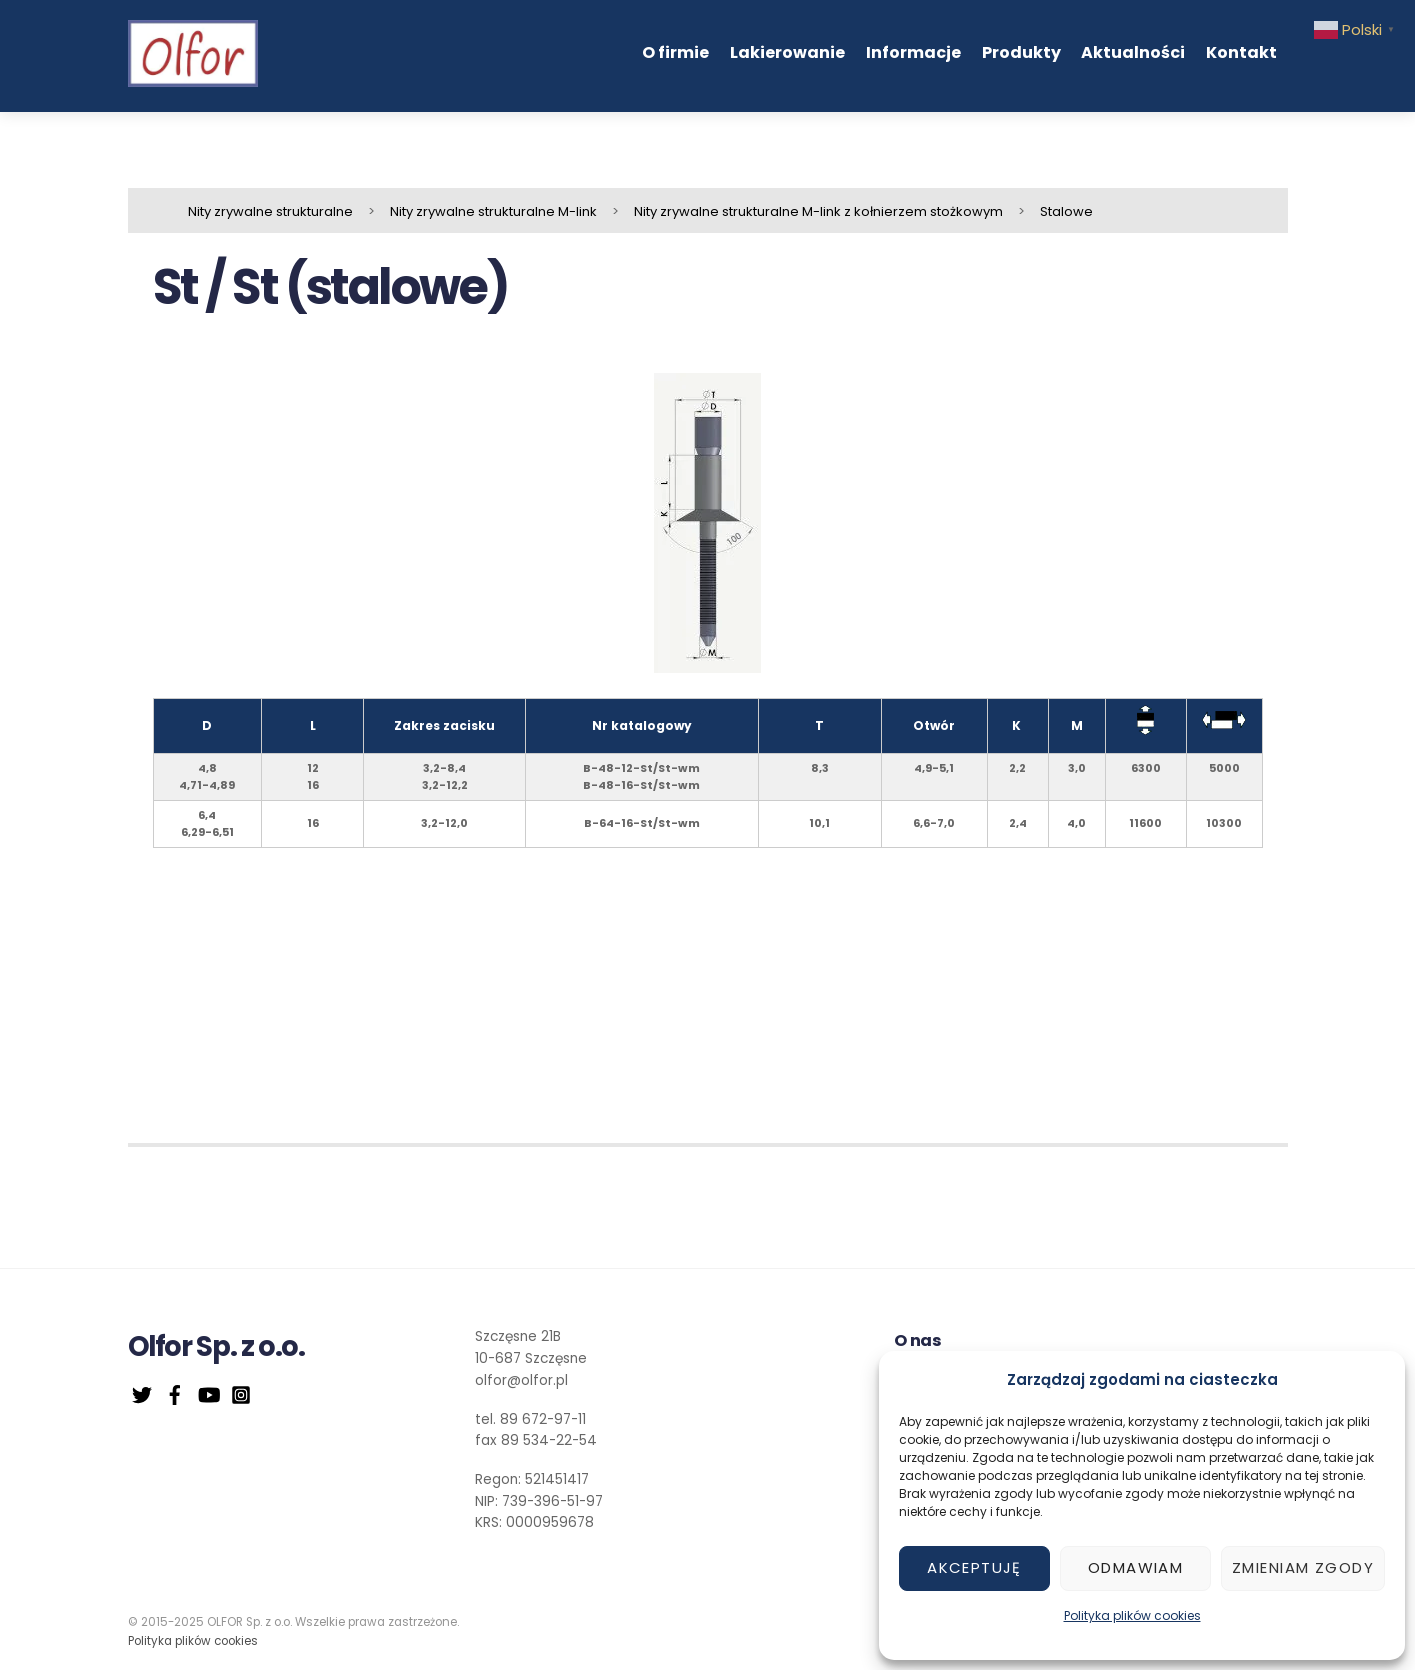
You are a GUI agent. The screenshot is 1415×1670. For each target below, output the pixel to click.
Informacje (913, 52)
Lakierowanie (787, 52)
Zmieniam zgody (1303, 1567)
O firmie (675, 52)
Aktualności (1133, 52)
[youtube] (208, 1392)
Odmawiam (1135, 1567)
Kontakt (1241, 52)
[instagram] (241, 1392)
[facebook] (175, 1392)
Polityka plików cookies (1132, 1615)
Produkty (1021, 52)
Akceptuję (974, 1567)
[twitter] (142, 1392)
